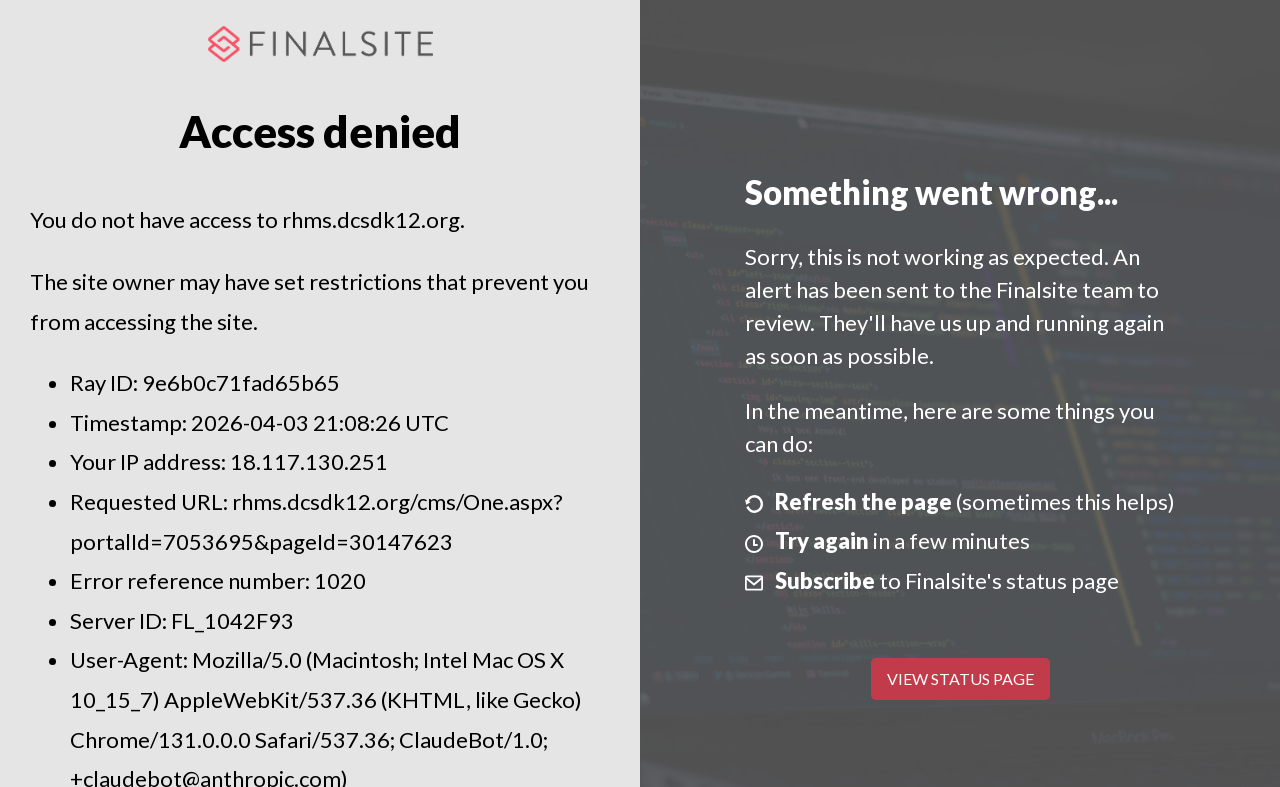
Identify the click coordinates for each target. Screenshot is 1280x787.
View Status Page (960, 678)
